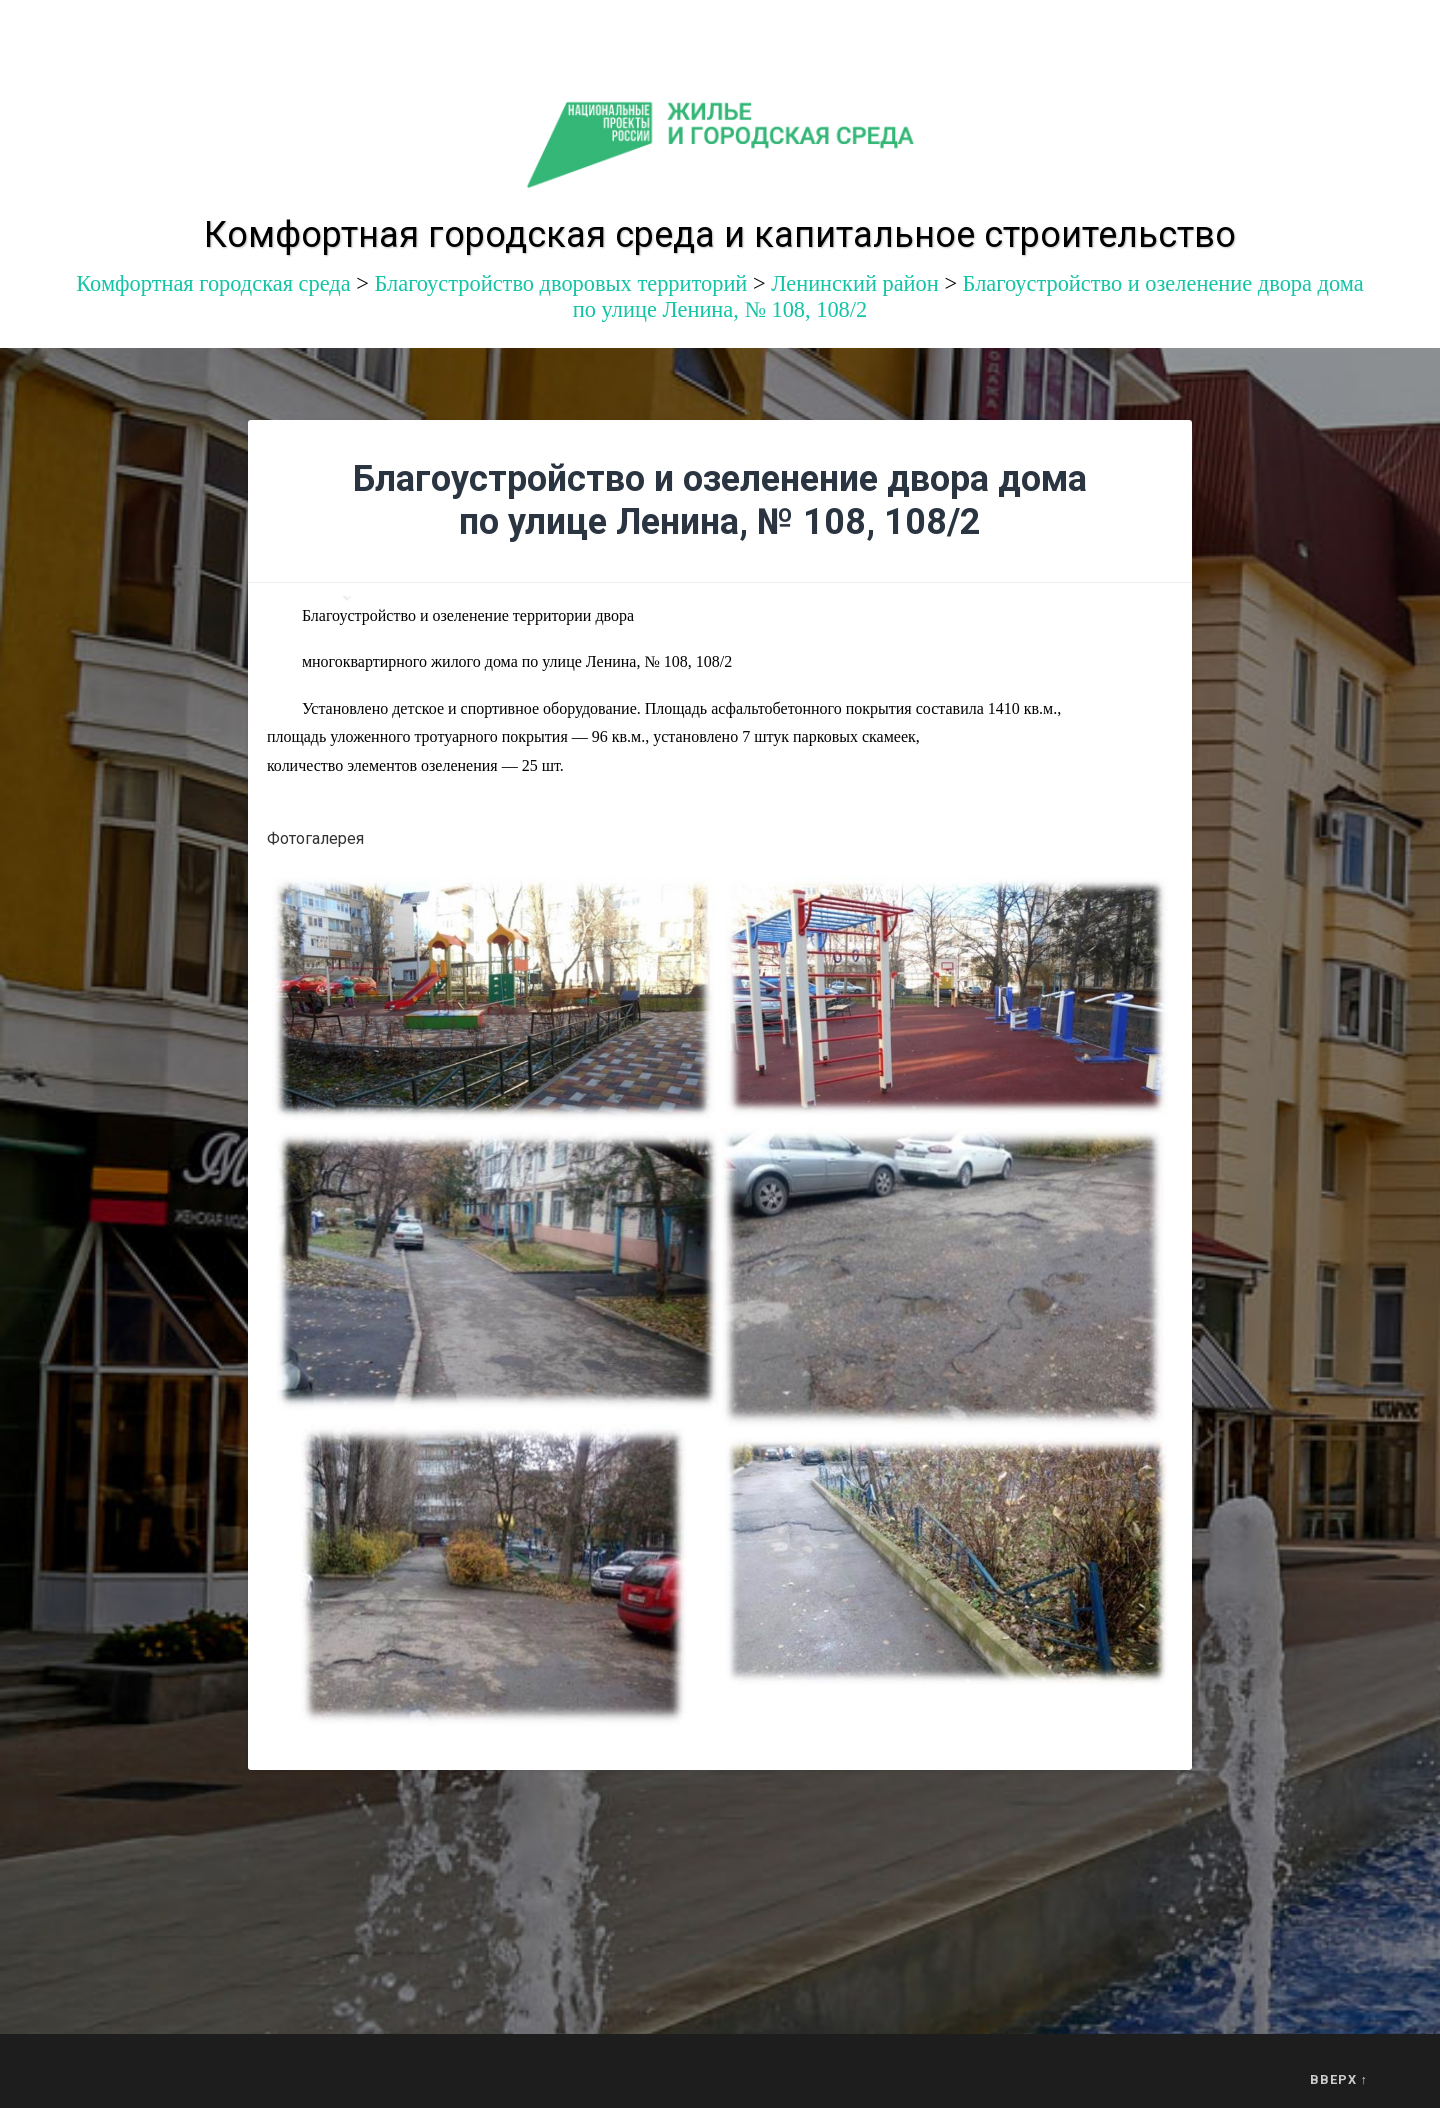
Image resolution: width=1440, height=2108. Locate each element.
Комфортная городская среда (213, 283)
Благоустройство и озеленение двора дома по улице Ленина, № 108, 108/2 (720, 500)
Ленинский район (855, 283)
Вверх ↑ (1339, 2079)
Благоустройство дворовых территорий (560, 283)
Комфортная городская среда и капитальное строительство (720, 235)
